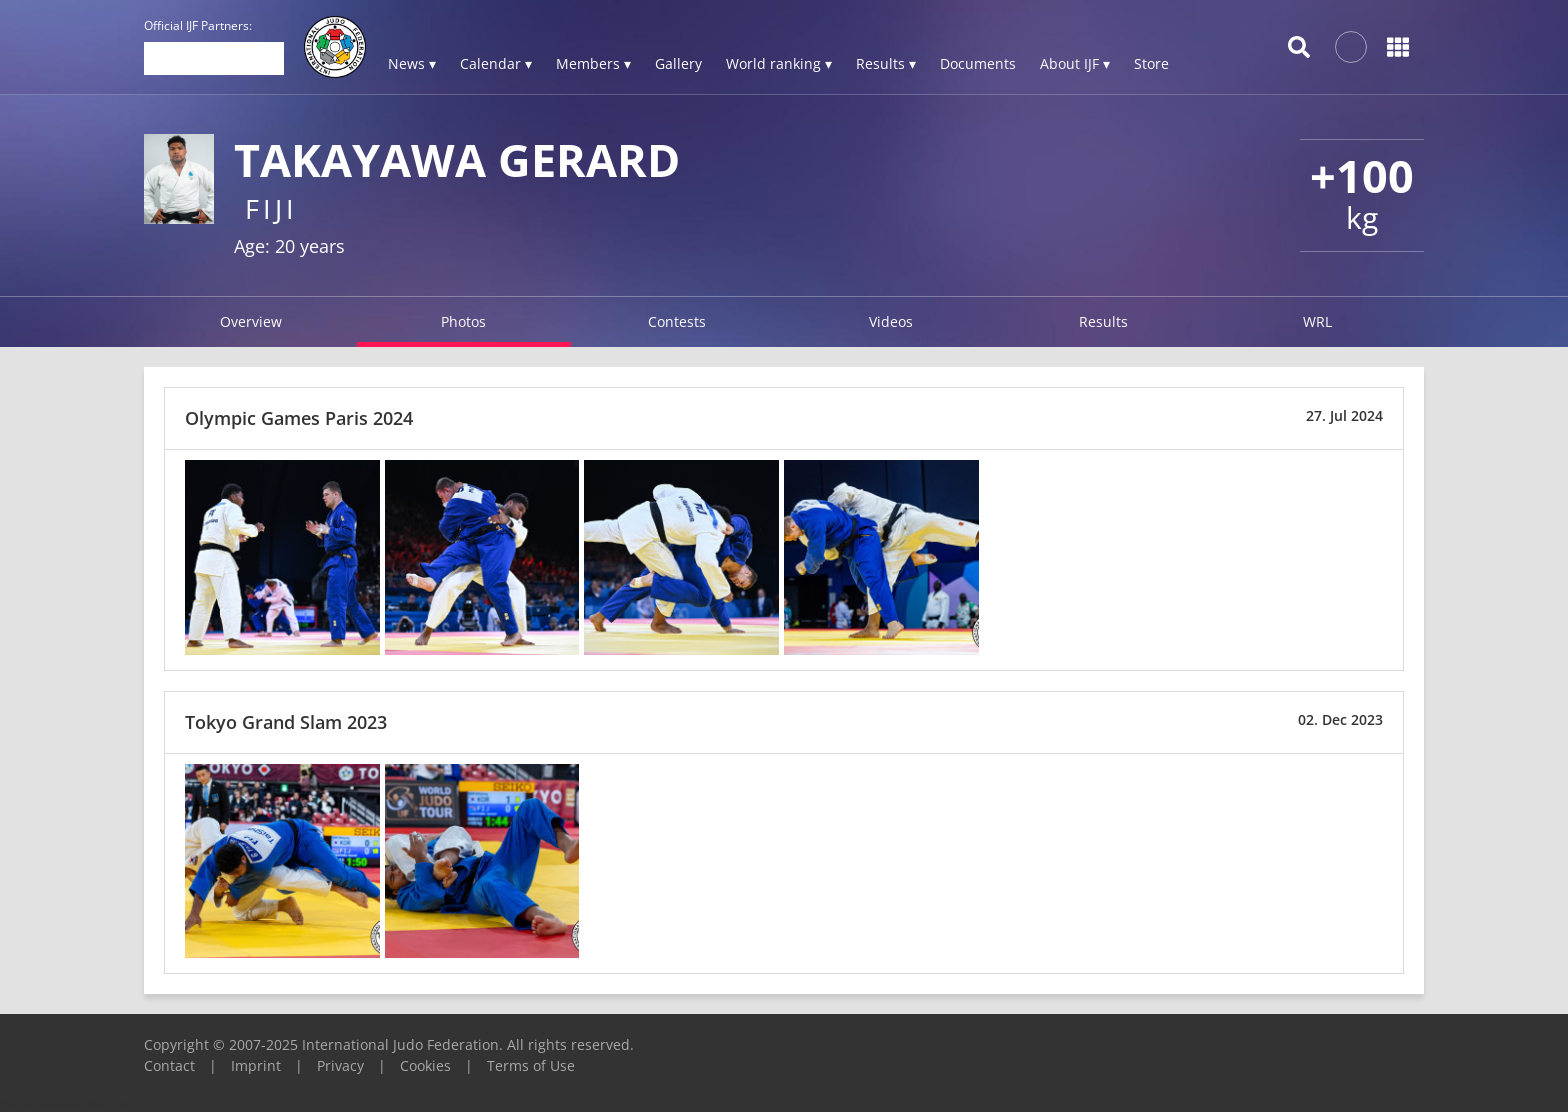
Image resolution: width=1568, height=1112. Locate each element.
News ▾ (412, 63)
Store (1151, 63)
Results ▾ (886, 63)
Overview (251, 321)
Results (1103, 321)
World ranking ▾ (779, 63)
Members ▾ (593, 63)
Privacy (340, 1065)
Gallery (678, 63)
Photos (463, 321)
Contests (677, 321)
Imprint (256, 1065)
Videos (891, 321)
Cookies (425, 1065)
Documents (978, 63)
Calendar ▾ (496, 63)
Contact (169, 1065)
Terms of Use (531, 1065)
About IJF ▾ (1075, 63)
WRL (1317, 321)
